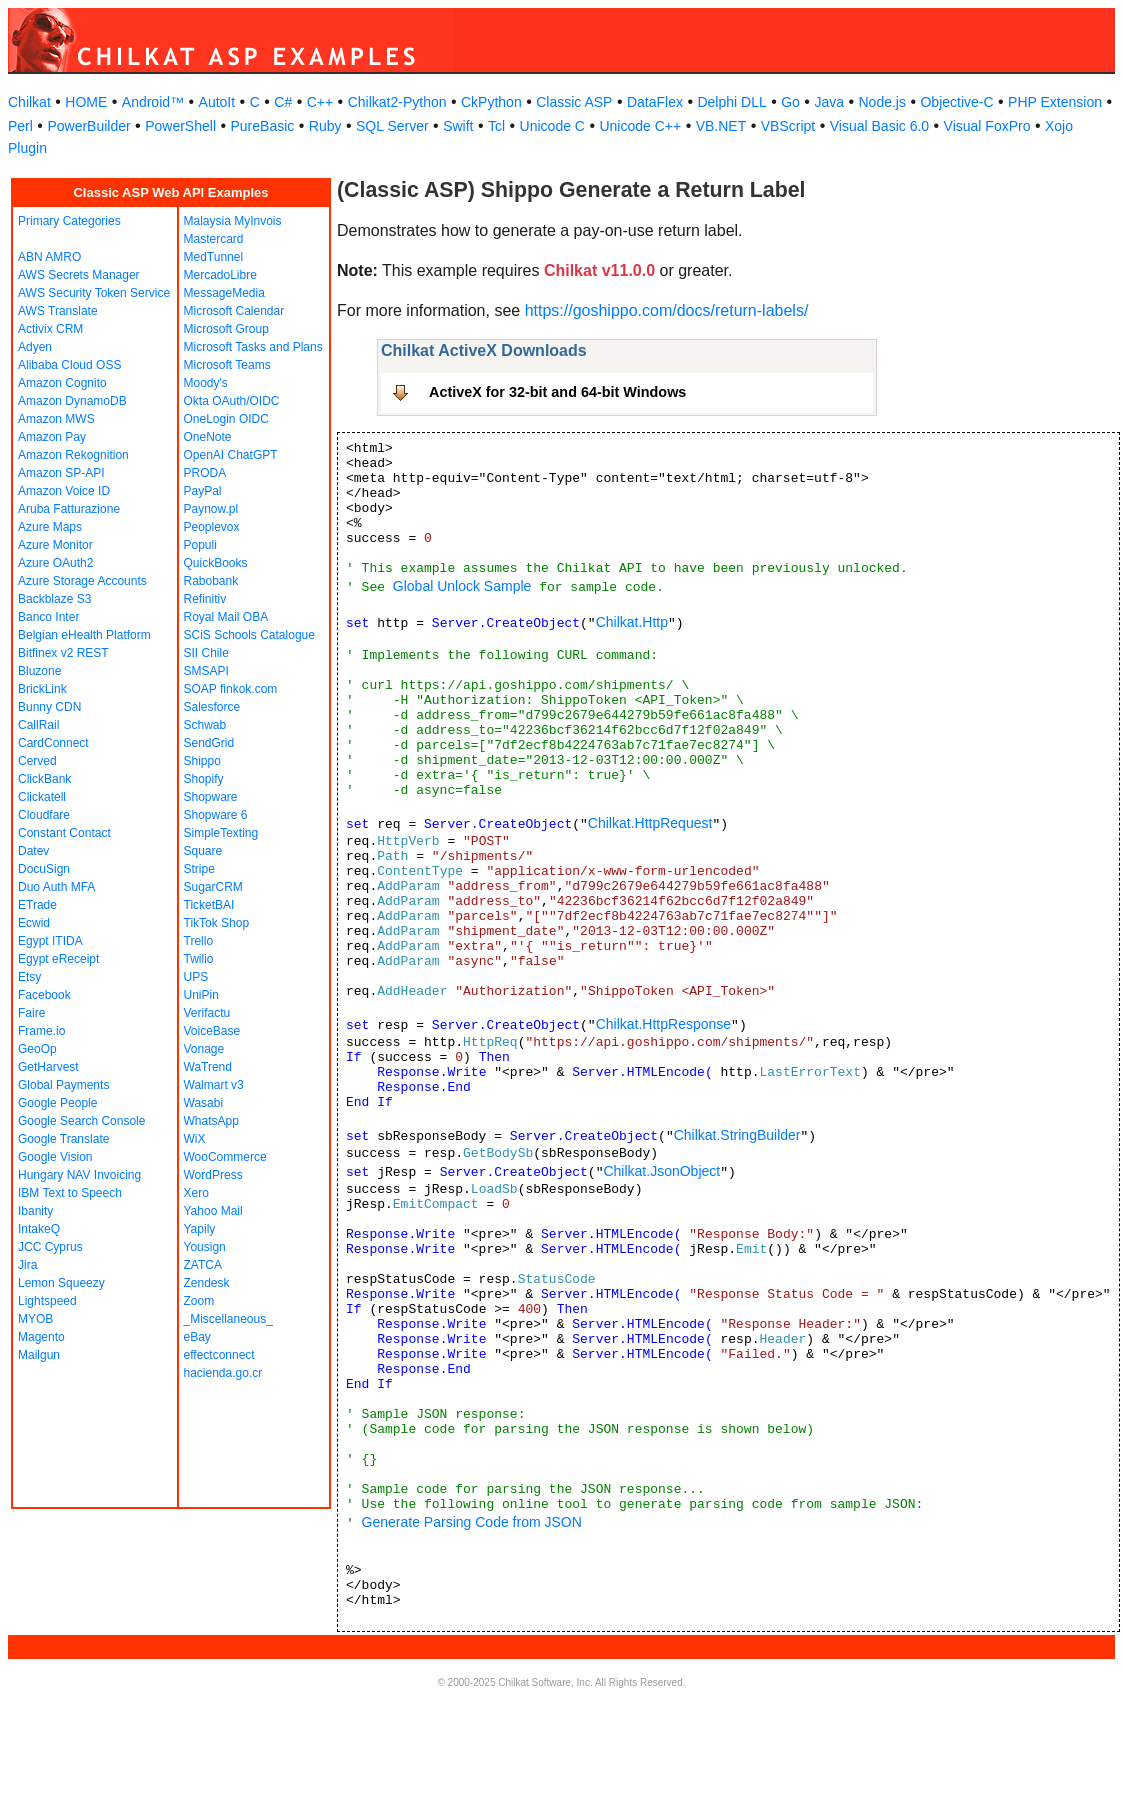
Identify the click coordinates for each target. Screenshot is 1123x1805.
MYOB (35, 1319)
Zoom (199, 1301)
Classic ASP (574, 102)
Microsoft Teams (227, 365)
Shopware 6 (216, 815)
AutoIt (217, 102)
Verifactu (207, 1013)
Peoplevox (212, 527)
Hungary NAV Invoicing (79, 1175)
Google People (57, 1103)
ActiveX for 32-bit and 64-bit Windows (557, 392)
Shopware (211, 797)
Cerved (37, 761)
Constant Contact (64, 833)
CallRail (38, 725)
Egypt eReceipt (58, 959)
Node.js (882, 102)
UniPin (201, 995)
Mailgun (39, 1355)
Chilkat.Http (632, 622)
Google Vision (55, 1157)
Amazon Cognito (62, 383)
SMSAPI (206, 671)
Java (829, 102)
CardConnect (53, 743)
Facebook (44, 995)
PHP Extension (1055, 102)
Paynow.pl (211, 509)
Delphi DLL (731, 102)
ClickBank (44, 779)
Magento (41, 1337)
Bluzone (39, 671)
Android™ (153, 102)
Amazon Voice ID (64, 491)
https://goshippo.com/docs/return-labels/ (667, 310)
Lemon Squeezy (61, 1283)
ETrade (37, 905)
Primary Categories (69, 221)
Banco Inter (48, 617)
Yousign (205, 1247)
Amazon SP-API (61, 473)
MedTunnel (214, 257)
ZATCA (203, 1265)
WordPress (213, 1175)
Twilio (199, 959)
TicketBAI (209, 905)
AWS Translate (58, 311)
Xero (196, 1193)
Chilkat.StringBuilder (737, 1135)
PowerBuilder (88, 126)
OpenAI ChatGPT (231, 455)
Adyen (35, 347)
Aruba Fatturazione (69, 509)
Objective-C (956, 102)
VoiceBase (212, 1031)
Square (203, 851)
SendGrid (209, 743)
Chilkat (29, 102)
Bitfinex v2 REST (63, 653)
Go (790, 102)
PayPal (203, 491)
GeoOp (37, 1049)
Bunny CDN (49, 707)
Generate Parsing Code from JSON (472, 1522)
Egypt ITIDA (50, 941)
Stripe (199, 869)
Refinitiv (205, 599)
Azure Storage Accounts (82, 581)
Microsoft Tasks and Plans (253, 347)
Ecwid (34, 923)
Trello (199, 941)
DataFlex (655, 102)
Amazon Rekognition (73, 455)
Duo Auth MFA (56, 887)
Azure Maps (50, 527)
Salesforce (212, 707)
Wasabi (204, 1103)
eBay (197, 1337)
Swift (458, 126)
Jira (27, 1265)
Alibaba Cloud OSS (69, 365)
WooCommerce (225, 1157)
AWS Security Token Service (94, 293)
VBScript (788, 126)
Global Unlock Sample (462, 586)
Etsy (29, 977)
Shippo (202, 761)
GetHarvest (48, 1067)
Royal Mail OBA (226, 617)
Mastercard (214, 239)
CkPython (491, 102)
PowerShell (180, 126)
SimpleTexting (221, 833)
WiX (195, 1139)
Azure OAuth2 (55, 563)
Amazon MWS (56, 419)
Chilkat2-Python (397, 102)
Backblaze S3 (54, 599)
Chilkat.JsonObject (661, 1171)
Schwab (205, 725)
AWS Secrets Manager (79, 275)
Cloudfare (44, 815)
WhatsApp (211, 1121)
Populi (200, 545)
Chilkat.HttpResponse (663, 1024)
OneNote (208, 437)
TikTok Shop (217, 923)
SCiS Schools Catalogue (249, 635)
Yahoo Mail (213, 1211)
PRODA (205, 473)
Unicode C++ (640, 126)
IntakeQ (39, 1229)
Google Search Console (81, 1121)
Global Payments (63, 1085)
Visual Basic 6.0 (879, 126)
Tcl (496, 126)
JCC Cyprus (50, 1247)
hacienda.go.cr (223, 1373)
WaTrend (208, 1067)
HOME (86, 102)
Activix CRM (50, 329)
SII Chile (206, 653)
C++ (320, 102)
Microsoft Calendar (234, 311)
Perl (20, 126)
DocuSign (44, 869)
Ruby (325, 126)
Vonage (204, 1049)
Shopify (204, 779)
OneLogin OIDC (226, 419)
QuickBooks (216, 563)
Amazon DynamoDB (72, 401)
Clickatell (42, 797)
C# (283, 102)
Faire (31, 1013)
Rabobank (211, 581)
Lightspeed (47, 1301)
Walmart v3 (214, 1085)
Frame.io (41, 1031)
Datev (33, 851)
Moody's (206, 383)
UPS (196, 977)
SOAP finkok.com (231, 689)
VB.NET (721, 126)
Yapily (200, 1229)
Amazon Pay (52, 437)
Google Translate (63, 1139)
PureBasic (263, 126)
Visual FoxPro (987, 126)
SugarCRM (213, 887)
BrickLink (42, 689)
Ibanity (35, 1211)
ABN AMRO (49, 257)
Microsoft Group (226, 329)
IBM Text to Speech (70, 1193)
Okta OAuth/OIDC (232, 401)
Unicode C (552, 126)
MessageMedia (224, 293)
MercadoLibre (220, 275)
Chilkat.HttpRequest (650, 823)
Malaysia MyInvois (233, 221)
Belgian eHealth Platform (84, 635)
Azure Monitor (55, 545)
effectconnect (219, 1355)
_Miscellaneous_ (228, 1319)
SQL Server (392, 126)
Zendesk (207, 1283)
